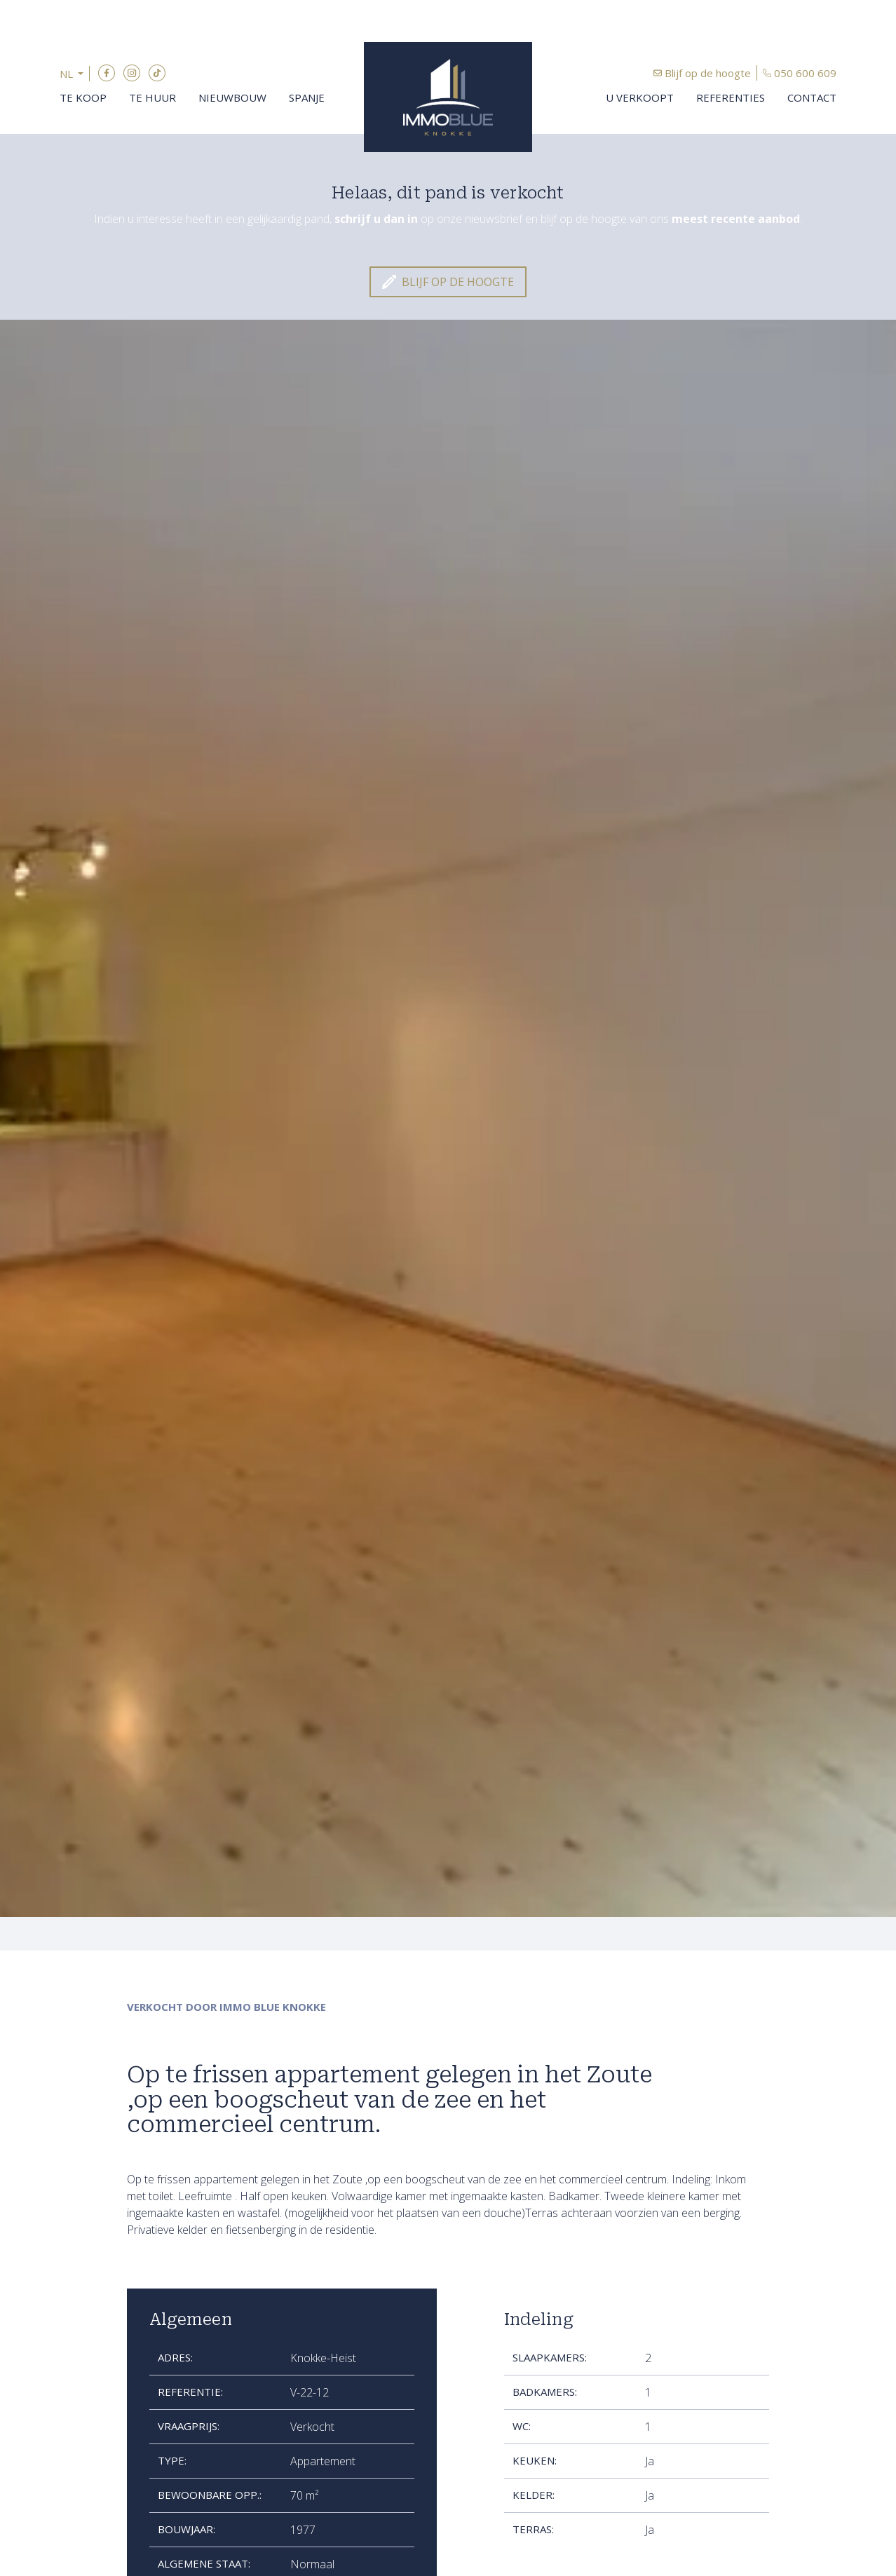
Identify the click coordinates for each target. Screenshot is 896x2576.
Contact (811, 97)
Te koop (83, 97)
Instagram (131, 73)
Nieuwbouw (232, 97)
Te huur (152, 97)
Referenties (730, 97)
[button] (75, 74)
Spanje (307, 97)
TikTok (157, 73)
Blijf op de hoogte (708, 73)
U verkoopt (640, 97)
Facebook (106, 73)
